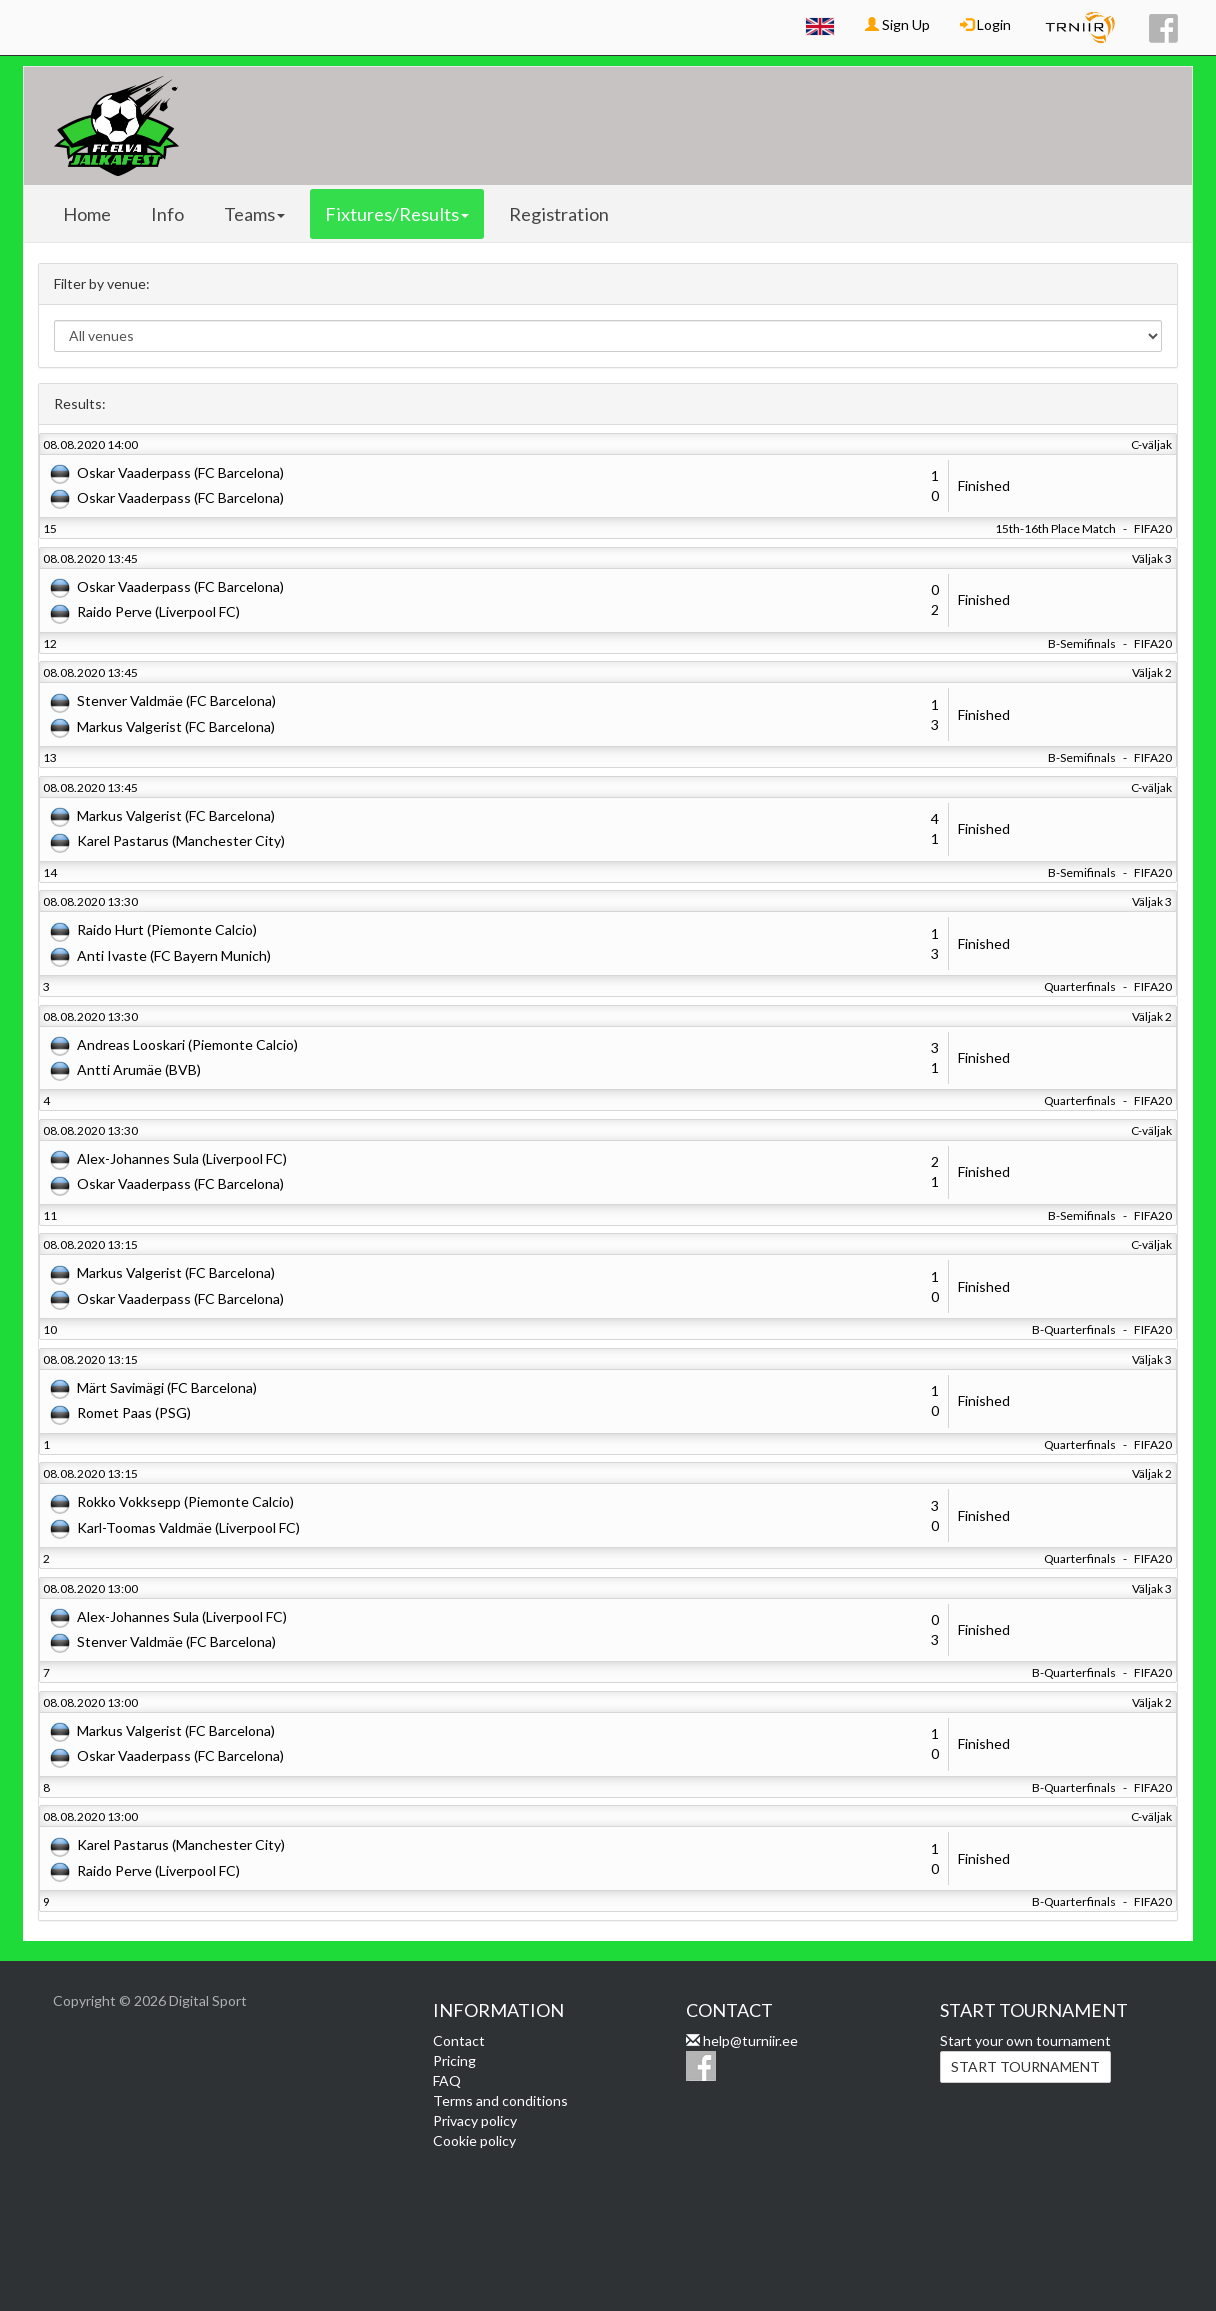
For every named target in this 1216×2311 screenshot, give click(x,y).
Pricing (454, 2060)
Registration (559, 214)
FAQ (447, 2080)
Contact (459, 2040)
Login (985, 24)
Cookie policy (474, 2140)
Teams (254, 214)
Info (167, 214)
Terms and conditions (500, 2100)
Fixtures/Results (397, 214)
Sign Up (897, 24)
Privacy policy (475, 2120)
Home (87, 214)
